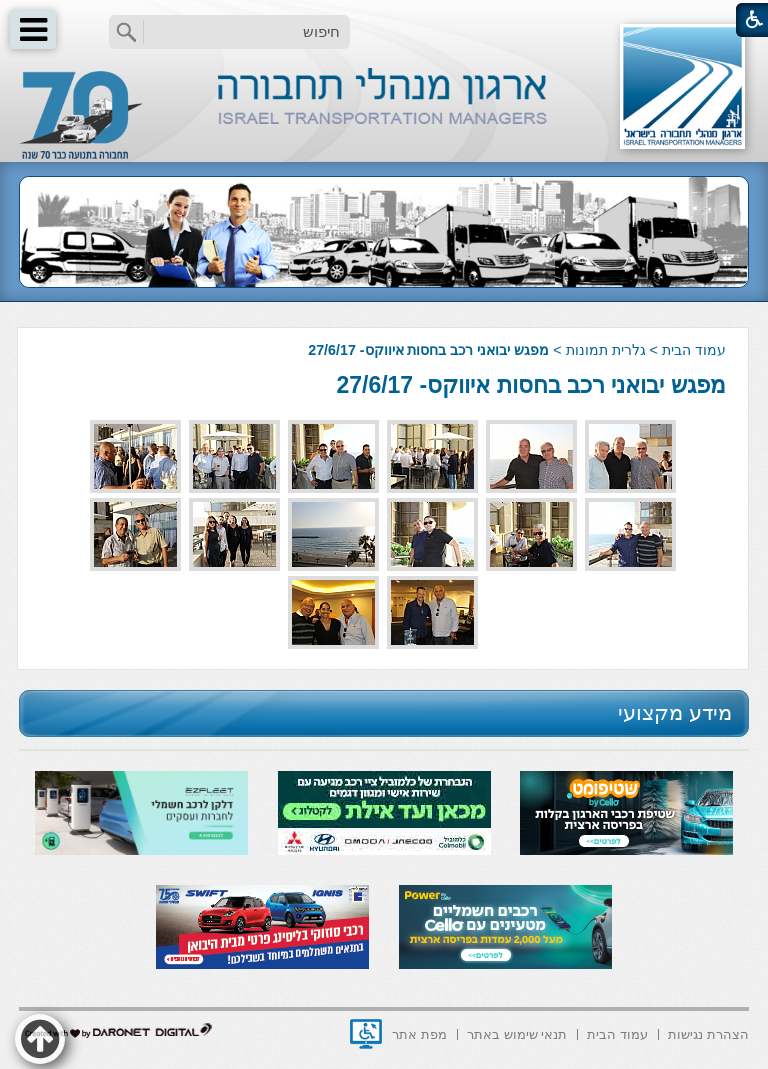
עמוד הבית (694, 350)
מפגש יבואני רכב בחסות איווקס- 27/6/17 (530, 385)
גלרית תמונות (606, 350)
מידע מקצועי (675, 712)
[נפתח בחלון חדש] (366, 1034)
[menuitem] (708, 1032)
